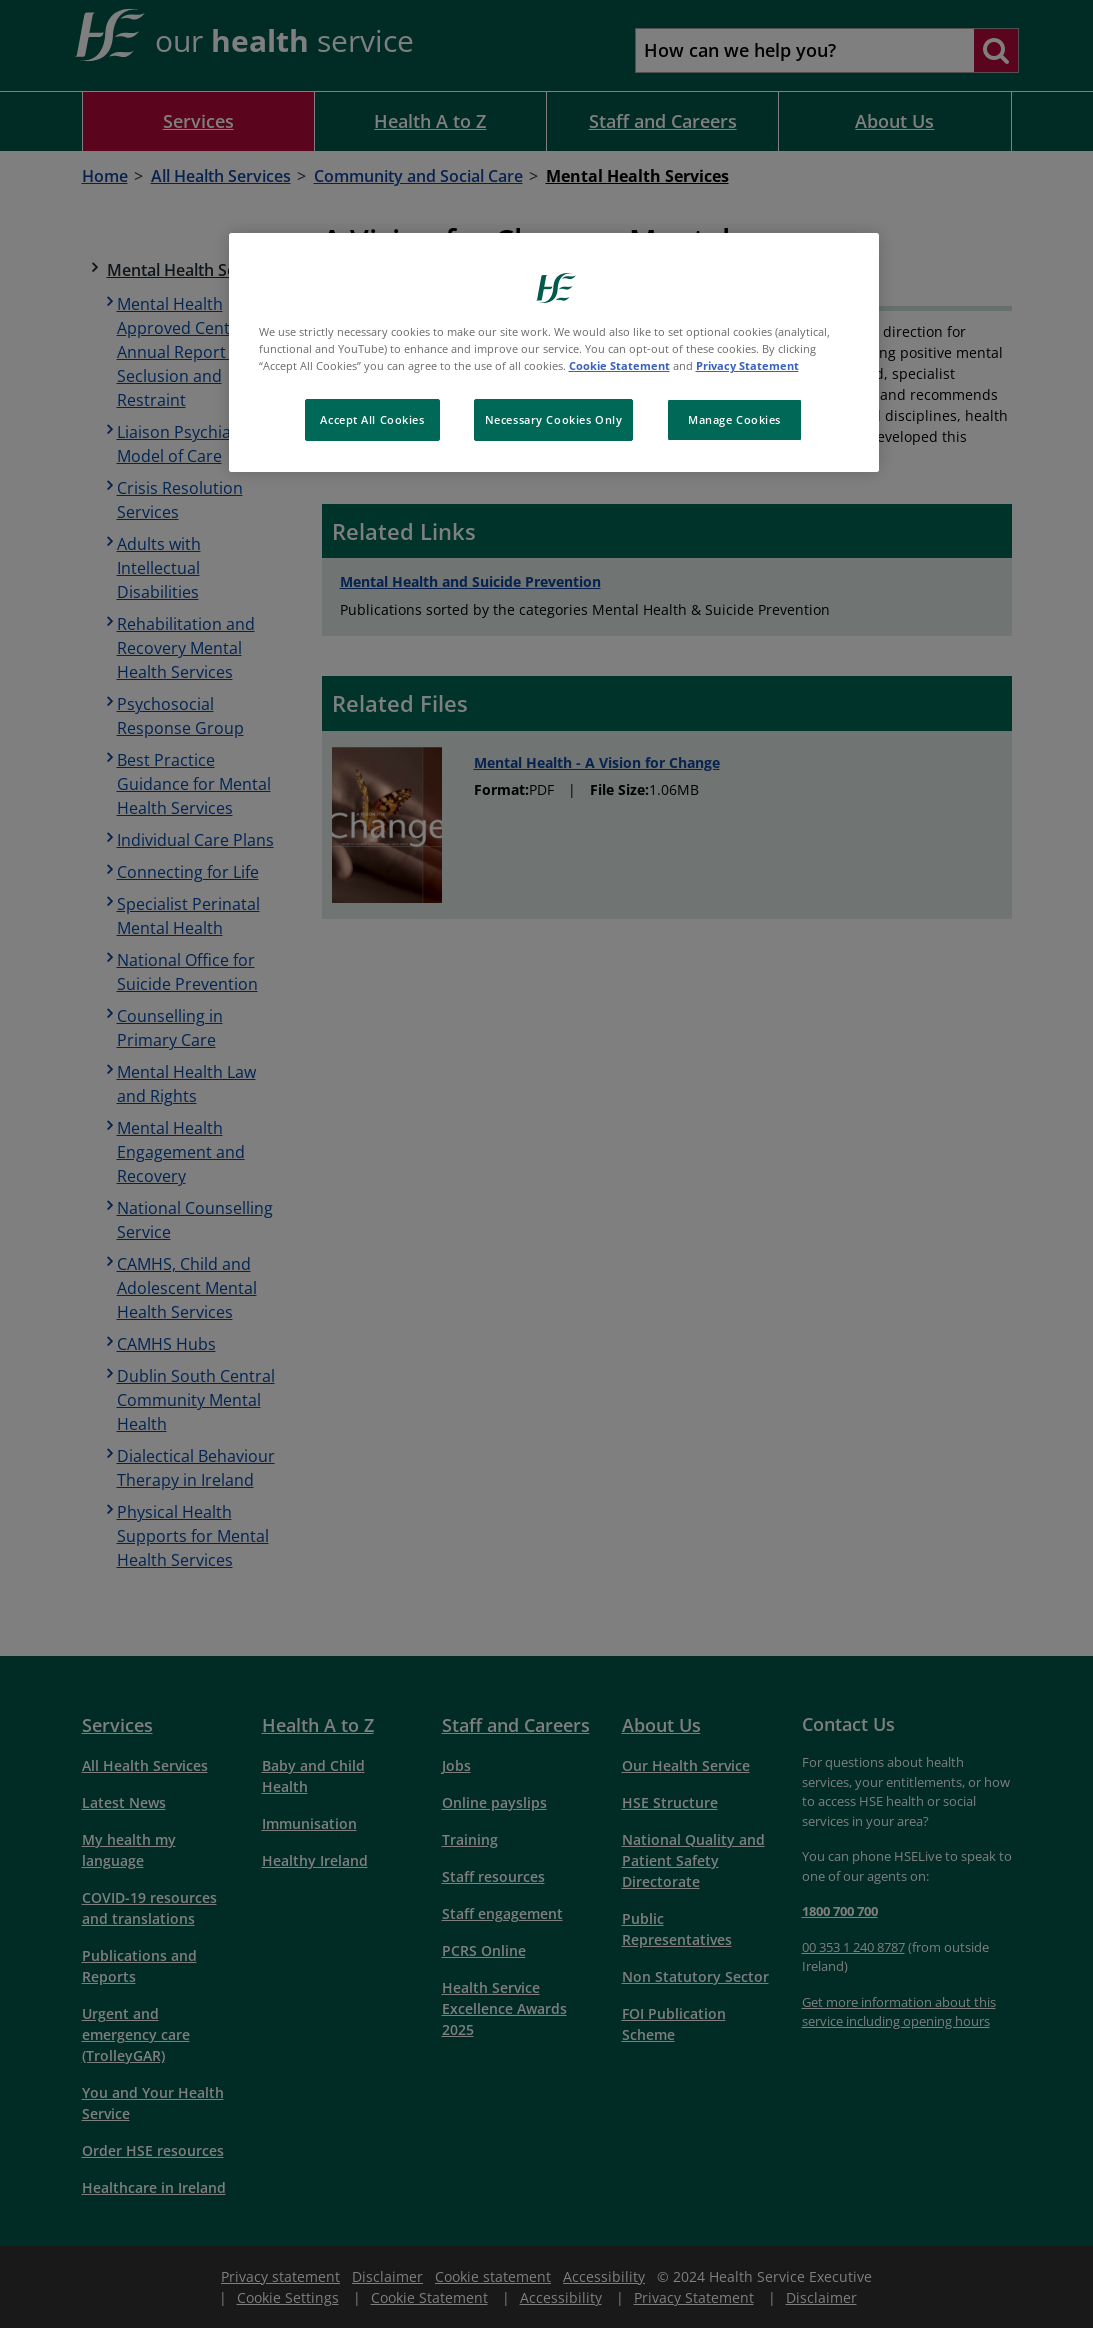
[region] (554, 352)
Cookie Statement (619, 365)
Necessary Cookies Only (554, 419)
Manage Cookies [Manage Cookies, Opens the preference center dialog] (734, 419)
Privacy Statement (747, 365)
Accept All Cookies (372, 419)
